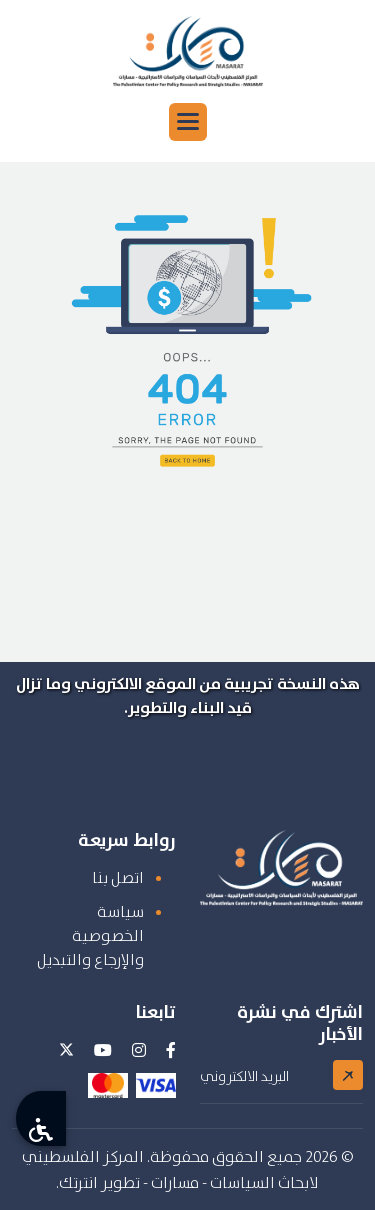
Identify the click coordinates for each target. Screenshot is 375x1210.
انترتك (78, 1182)
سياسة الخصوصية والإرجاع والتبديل (90, 935)
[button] (188, 122)
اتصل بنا (118, 877)
